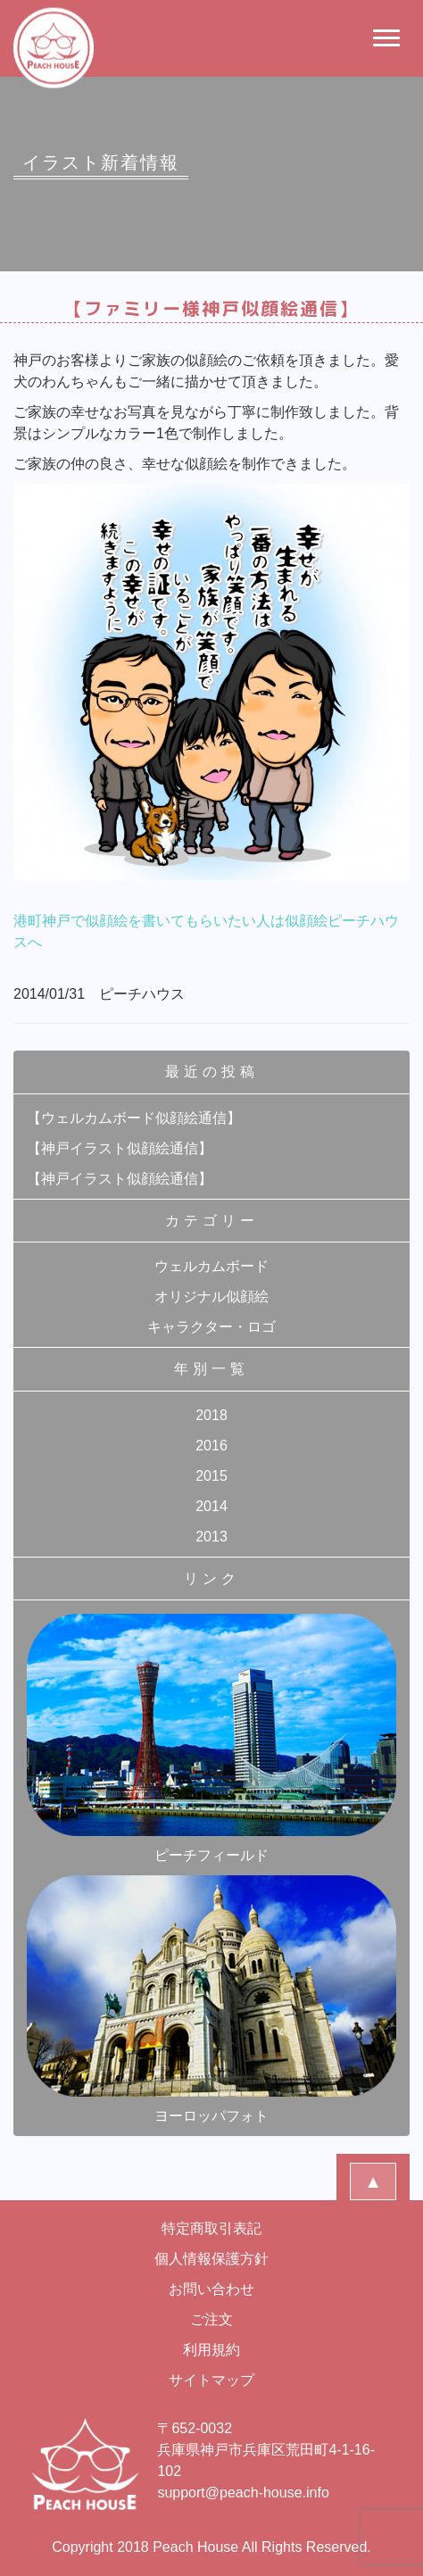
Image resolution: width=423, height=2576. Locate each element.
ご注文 (211, 2319)
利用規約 (211, 2349)
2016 (211, 1445)
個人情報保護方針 (211, 2258)
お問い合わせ (211, 2289)
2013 (211, 1536)
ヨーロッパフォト (211, 1999)
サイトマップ (211, 2380)
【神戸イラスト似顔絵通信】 (119, 1148)
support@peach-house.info (242, 2492)
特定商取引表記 (211, 2228)
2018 (211, 1415)
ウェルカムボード (211, 1266)
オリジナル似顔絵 (211, 1296)
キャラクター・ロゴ (211, 1326)
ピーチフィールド (211, 1738)
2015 (211, 1475)
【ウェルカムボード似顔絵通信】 (134, 1118)
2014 (211, 1506)
